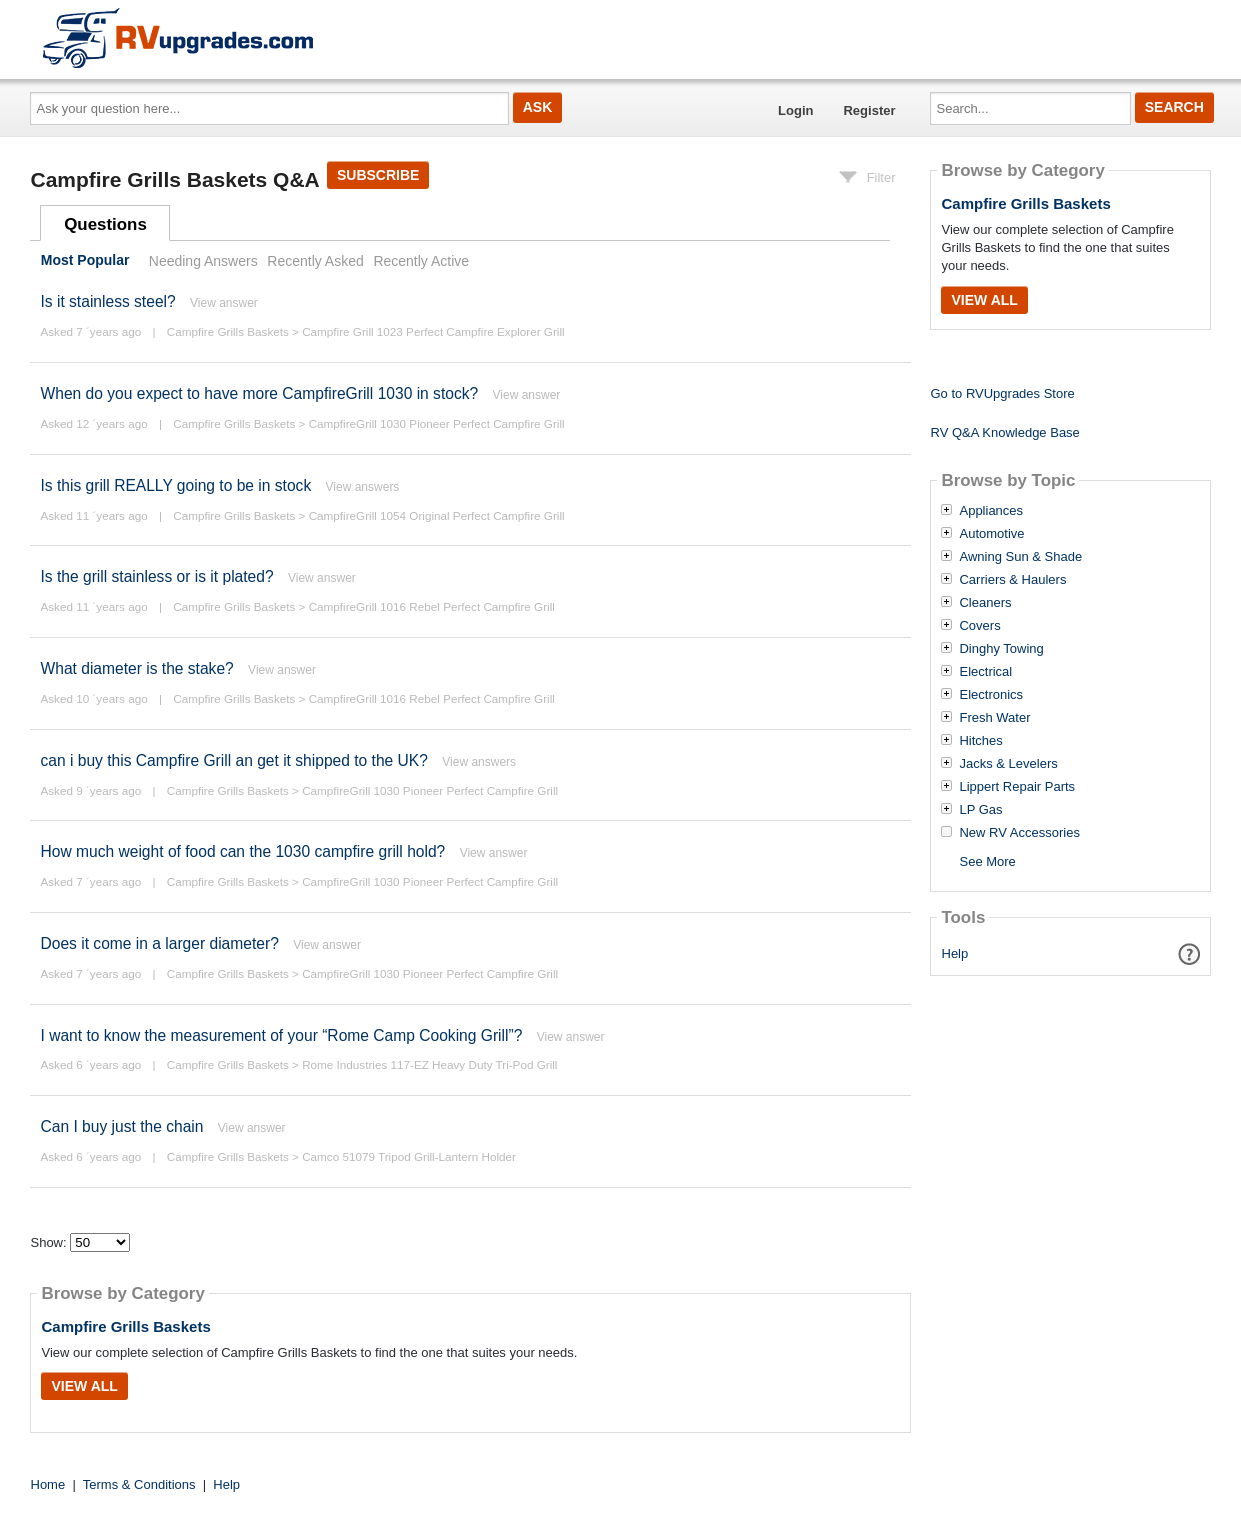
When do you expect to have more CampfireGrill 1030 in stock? (259, 393)
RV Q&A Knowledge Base (1004, 432)
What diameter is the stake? (136, 668)
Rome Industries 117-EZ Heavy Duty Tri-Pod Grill (429, 1064)
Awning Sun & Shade (1020, 557)
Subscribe (378, 175)
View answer (224, 303)
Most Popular (85, 261)
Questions (105, 224)
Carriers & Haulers (1012, 580)
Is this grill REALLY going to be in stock (175, 485)
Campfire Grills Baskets (228, 331)
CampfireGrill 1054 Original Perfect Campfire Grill (437, 515)
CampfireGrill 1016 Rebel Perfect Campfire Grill (432, 606)
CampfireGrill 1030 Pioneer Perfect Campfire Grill (437, 423)
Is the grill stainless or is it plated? (156, 576)
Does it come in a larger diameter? (159, 943)
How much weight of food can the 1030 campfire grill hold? (242, 851)
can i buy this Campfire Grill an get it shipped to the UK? (233, 760)
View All (84, 1386)
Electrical (985, 672)
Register (869, 110)
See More (987, 861)
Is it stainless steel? (107, 301)
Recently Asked (315, 261)
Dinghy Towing (1001, 649)
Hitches (980, 741)
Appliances (991, 511)
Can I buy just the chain (121, 1126)
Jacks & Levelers (1008, 764)
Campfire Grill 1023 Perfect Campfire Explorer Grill (433, 331)
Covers (979, 626)
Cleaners (985, 603)
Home (48, 1484)
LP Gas (980, 810)
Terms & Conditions (139, 1484)
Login (795, 110)
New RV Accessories (1019, 833)
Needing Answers (203, 261)
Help (955, 953)
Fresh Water (994, 718)
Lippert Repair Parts (1017, 787)
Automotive (991, 534)
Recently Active (421, 261)
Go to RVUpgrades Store (1002, 393)
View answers (363, 487)
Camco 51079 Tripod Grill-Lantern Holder (409, 1156)
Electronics (991, 695)
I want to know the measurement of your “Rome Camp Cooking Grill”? (281, 1035)
